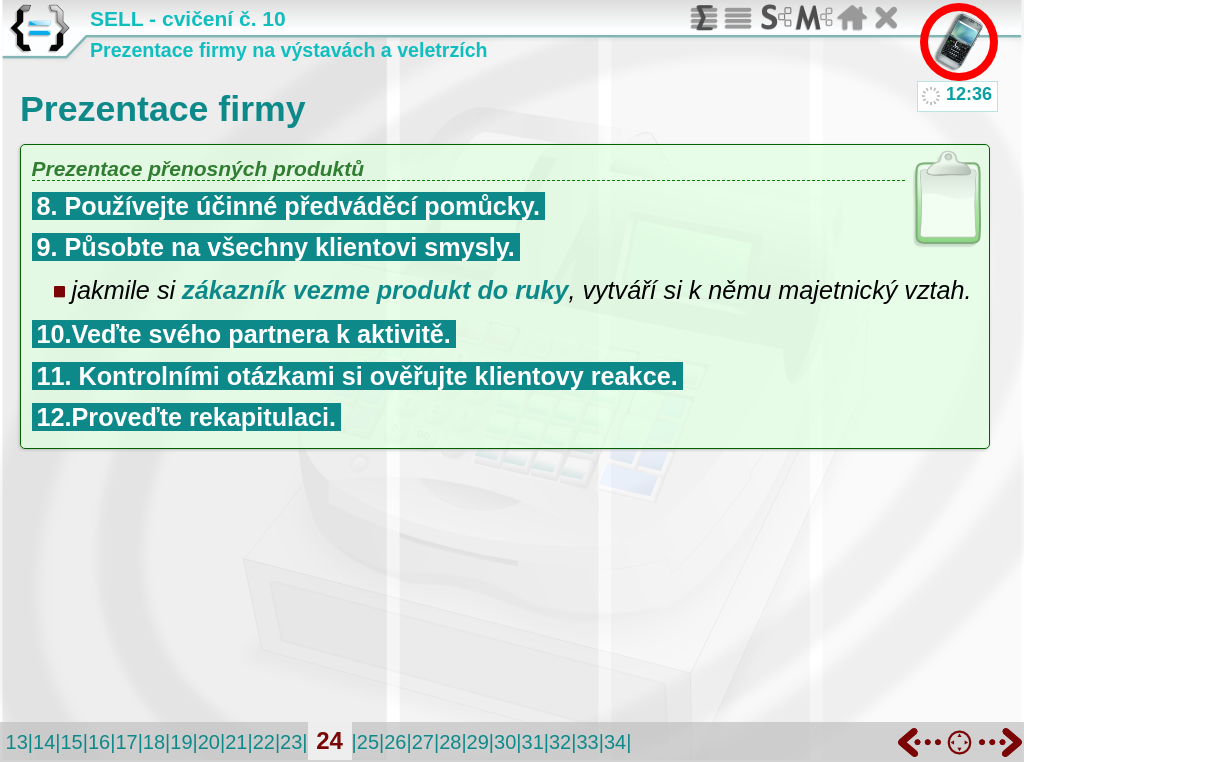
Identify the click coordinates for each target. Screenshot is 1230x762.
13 (17, 742)
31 (533, 742)
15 (71, 742)
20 (209, 742)
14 (44, 742)
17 (126, 742)
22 (264, 742)
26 (395, 742)
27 (423, 742)
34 (615, 742)
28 (450, 742)
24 (329, 740)
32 (560, 742)
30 (505, 742)
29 (478, 742)
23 (291, 742)
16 (99, 742)
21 (236, 742)
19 (181, 742)
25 (368, 742)
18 (154, 742)
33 (587, 742)
